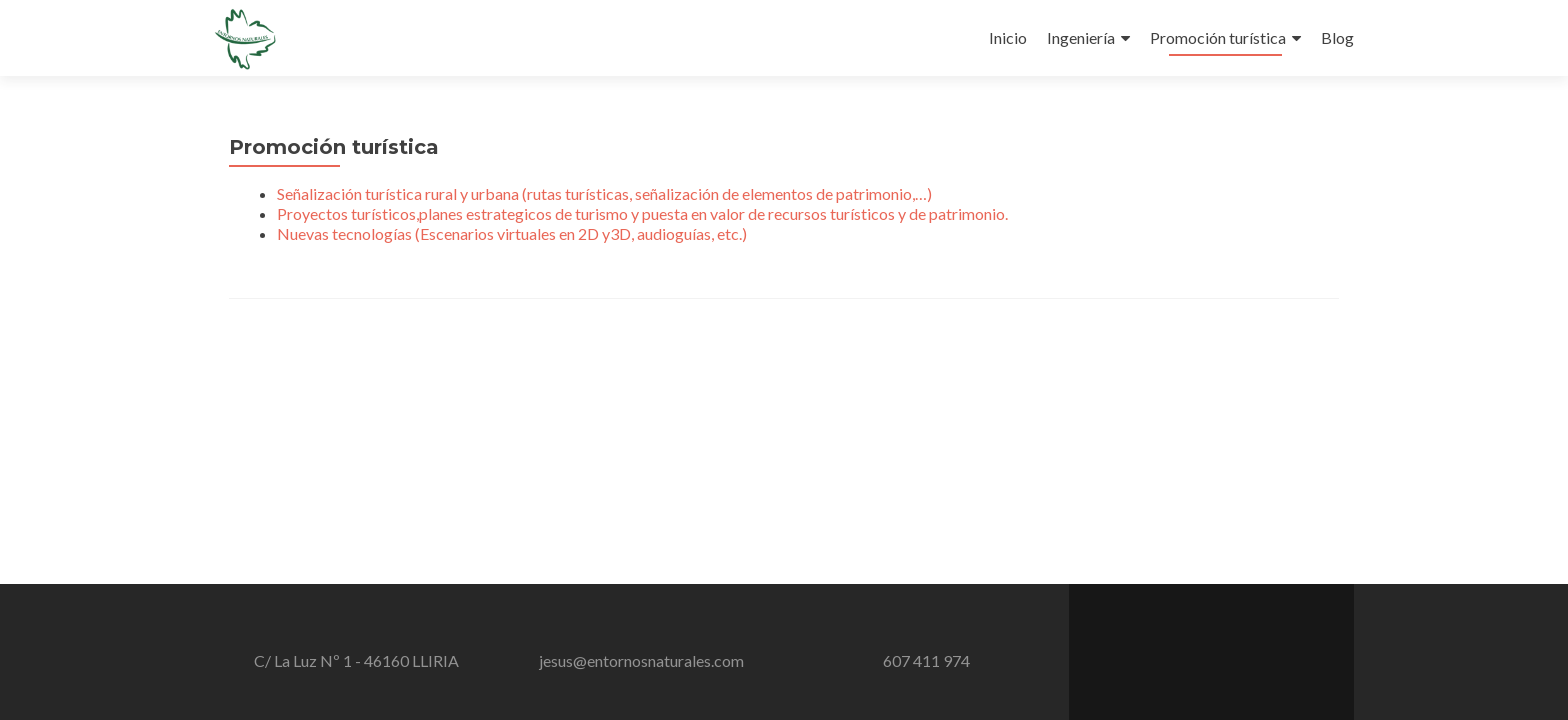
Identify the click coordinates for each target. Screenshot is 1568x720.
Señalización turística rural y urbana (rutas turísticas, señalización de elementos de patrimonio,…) (604, 193)
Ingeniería (1081, 37)
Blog (1337, 37)
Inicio (1008, 37)
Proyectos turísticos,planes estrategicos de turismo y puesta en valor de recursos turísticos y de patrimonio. (642, 213)
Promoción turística (1218, 37)
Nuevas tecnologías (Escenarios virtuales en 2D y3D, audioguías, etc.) (512, 233)
